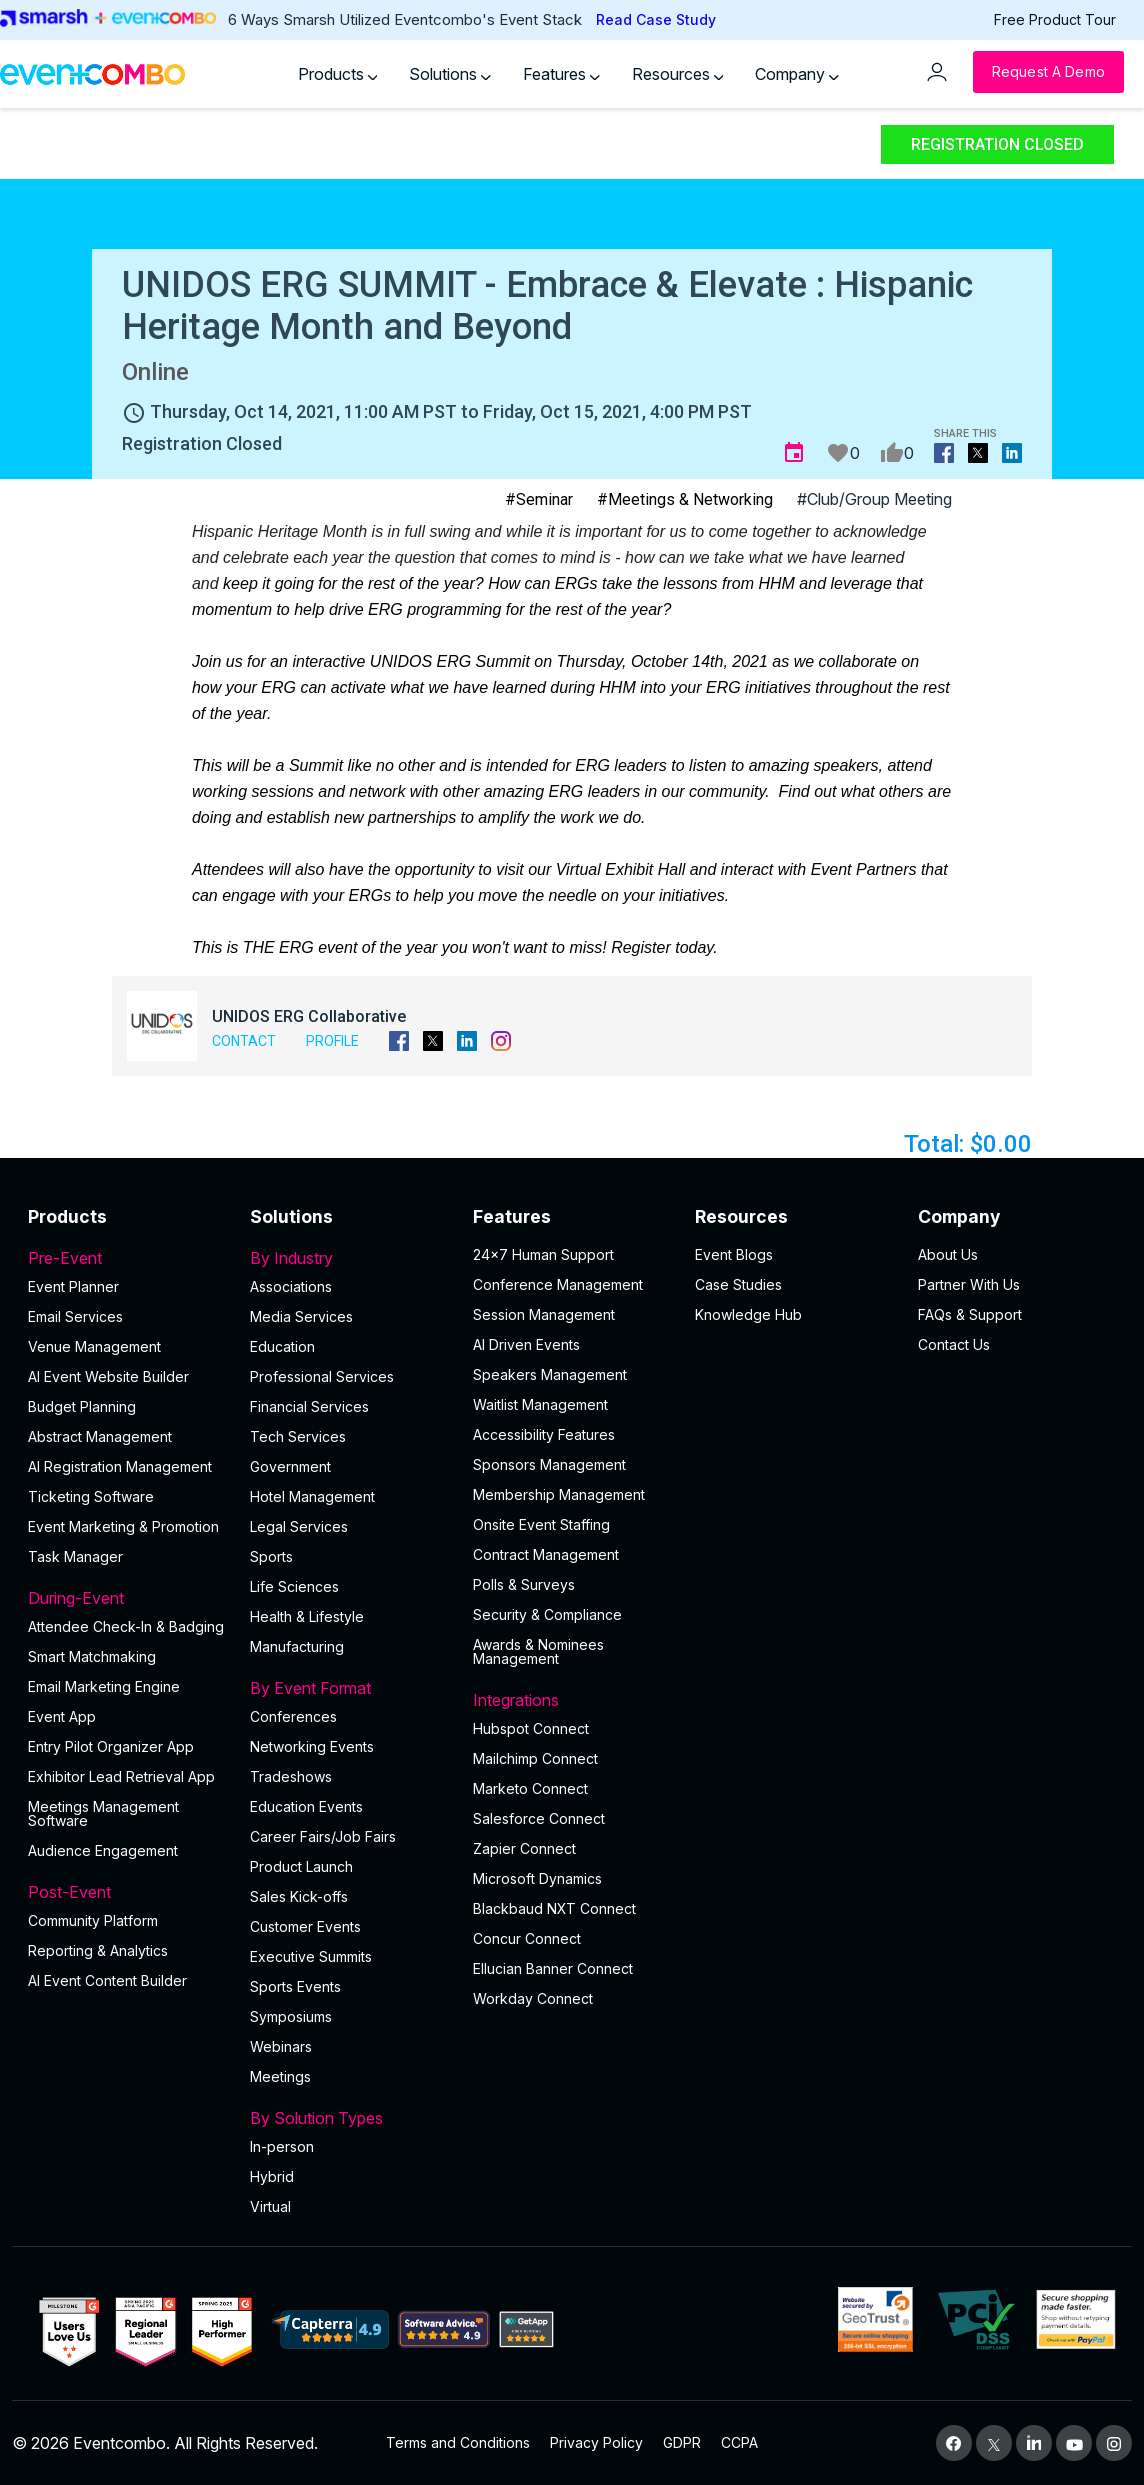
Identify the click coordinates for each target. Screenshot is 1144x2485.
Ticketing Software (91, 1496)
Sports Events (295, 1986)
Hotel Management (312, 1496)
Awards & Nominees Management (538, 1651)
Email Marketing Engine (104, 1686)
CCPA (739, 2442)
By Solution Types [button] (349, 2118)
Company (797, 74)
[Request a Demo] (1048, 72)
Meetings (280, 2076)
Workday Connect (533, 1998)
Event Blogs (734, 1254)
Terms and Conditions (458, 2442)
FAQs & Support (970, 1314)
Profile (332, 1041)
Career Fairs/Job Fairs (323, 1836)
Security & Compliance (547, 1614)
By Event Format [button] (349, 1688)
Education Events (306, 1806)
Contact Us (954, 1344)
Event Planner (73, 1286)
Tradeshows (291, 1776)
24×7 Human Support (543, 1254)
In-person (282, 2146)
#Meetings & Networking (685, 499)
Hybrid (272, 2176)
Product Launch (301, 1866)
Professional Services (322, 1376)
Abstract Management (100, 1436)
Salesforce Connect (539, 1818)
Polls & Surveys (524, 1584)
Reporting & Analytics (98, 1950)
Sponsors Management (549, 1464)
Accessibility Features (544, 1434)
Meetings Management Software (103, 1813)
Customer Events (305, 1926)
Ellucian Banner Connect (553, 1968)
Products (338, 74)
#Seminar (539, 499)
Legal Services (299, 1526)
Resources (678, 74)
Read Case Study (656, 19)
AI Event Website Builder (108, 1376)
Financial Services (309, 1406)
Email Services (75, 1316)
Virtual (270, 2206)
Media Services (301, 1316)
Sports (271, 1556)
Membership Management (559, 1494)
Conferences (293, 1716)
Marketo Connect (530, 1788)
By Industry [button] (349, 1258)
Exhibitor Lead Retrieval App (121, 1776)
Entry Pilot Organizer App (111, 1746)
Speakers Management (550, 1374)
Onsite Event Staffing (541, 1524)
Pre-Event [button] (127, 1258)
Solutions (450, 74)
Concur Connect (527, 1938)
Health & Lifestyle (307, 1616)
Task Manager (75, 1556)
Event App (62, 1716)
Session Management (544, 1314)
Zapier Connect (524, 1848)
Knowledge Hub (748, 1314)
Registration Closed (997, 144)
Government (290, 1466)
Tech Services (298, 1436)
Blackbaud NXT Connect (554, 1908)
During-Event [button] (127, 1598)
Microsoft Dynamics (537, 1878)
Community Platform (93, 1920)
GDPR (682, 2442)
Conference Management (558, 1284)
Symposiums (291, 2016)
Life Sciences (294, 1586)
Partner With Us (969, 1284)
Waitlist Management (540, 1404)
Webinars (281, 2046)
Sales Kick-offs (299, 1896)
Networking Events (312, 1746)
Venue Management (94, 1346)
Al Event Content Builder (107, 1980)
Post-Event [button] (127, 1892)
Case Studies (738, 1284)
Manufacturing (297, 1646)
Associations (291, 1286)
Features (561, 74)
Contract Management (546, 1554)
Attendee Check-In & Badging (126, 1626)
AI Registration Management (120, 1466)
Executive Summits (311, 1956)
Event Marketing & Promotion (123, 1526)
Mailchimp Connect (535, 1758)
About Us (948, 1254)
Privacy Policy (596, 2442)
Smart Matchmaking (92, 1656)
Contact (244, 1041)
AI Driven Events (526, 1344)
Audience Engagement (103, 1850)
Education (282, 1346)
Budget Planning (82, 1406)
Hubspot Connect (531, 1728)
